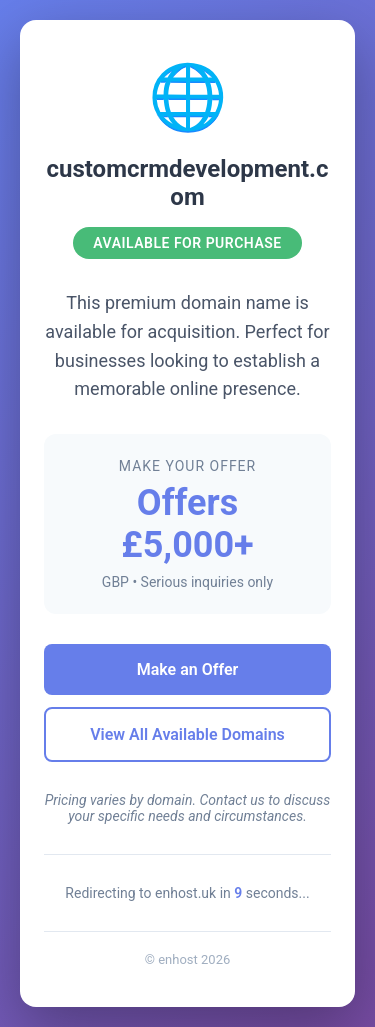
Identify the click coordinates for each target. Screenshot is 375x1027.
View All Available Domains (187, 734)
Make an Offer (188, 669)
